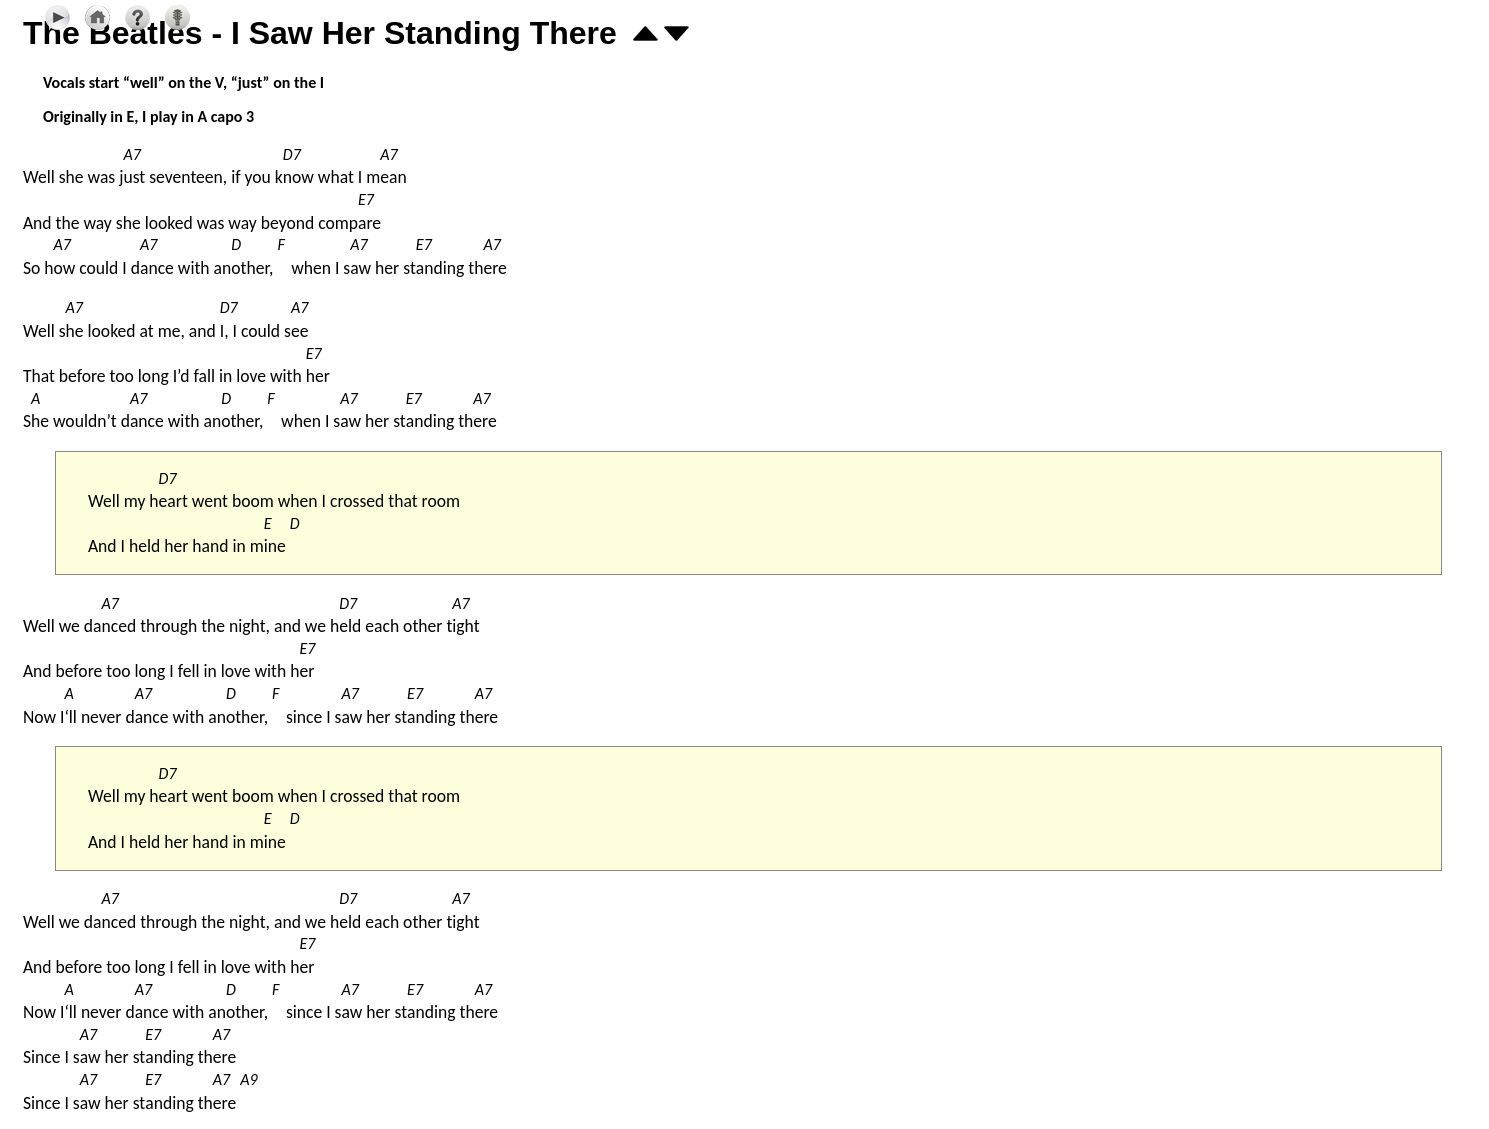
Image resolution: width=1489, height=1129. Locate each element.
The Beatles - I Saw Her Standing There (320, 33)
